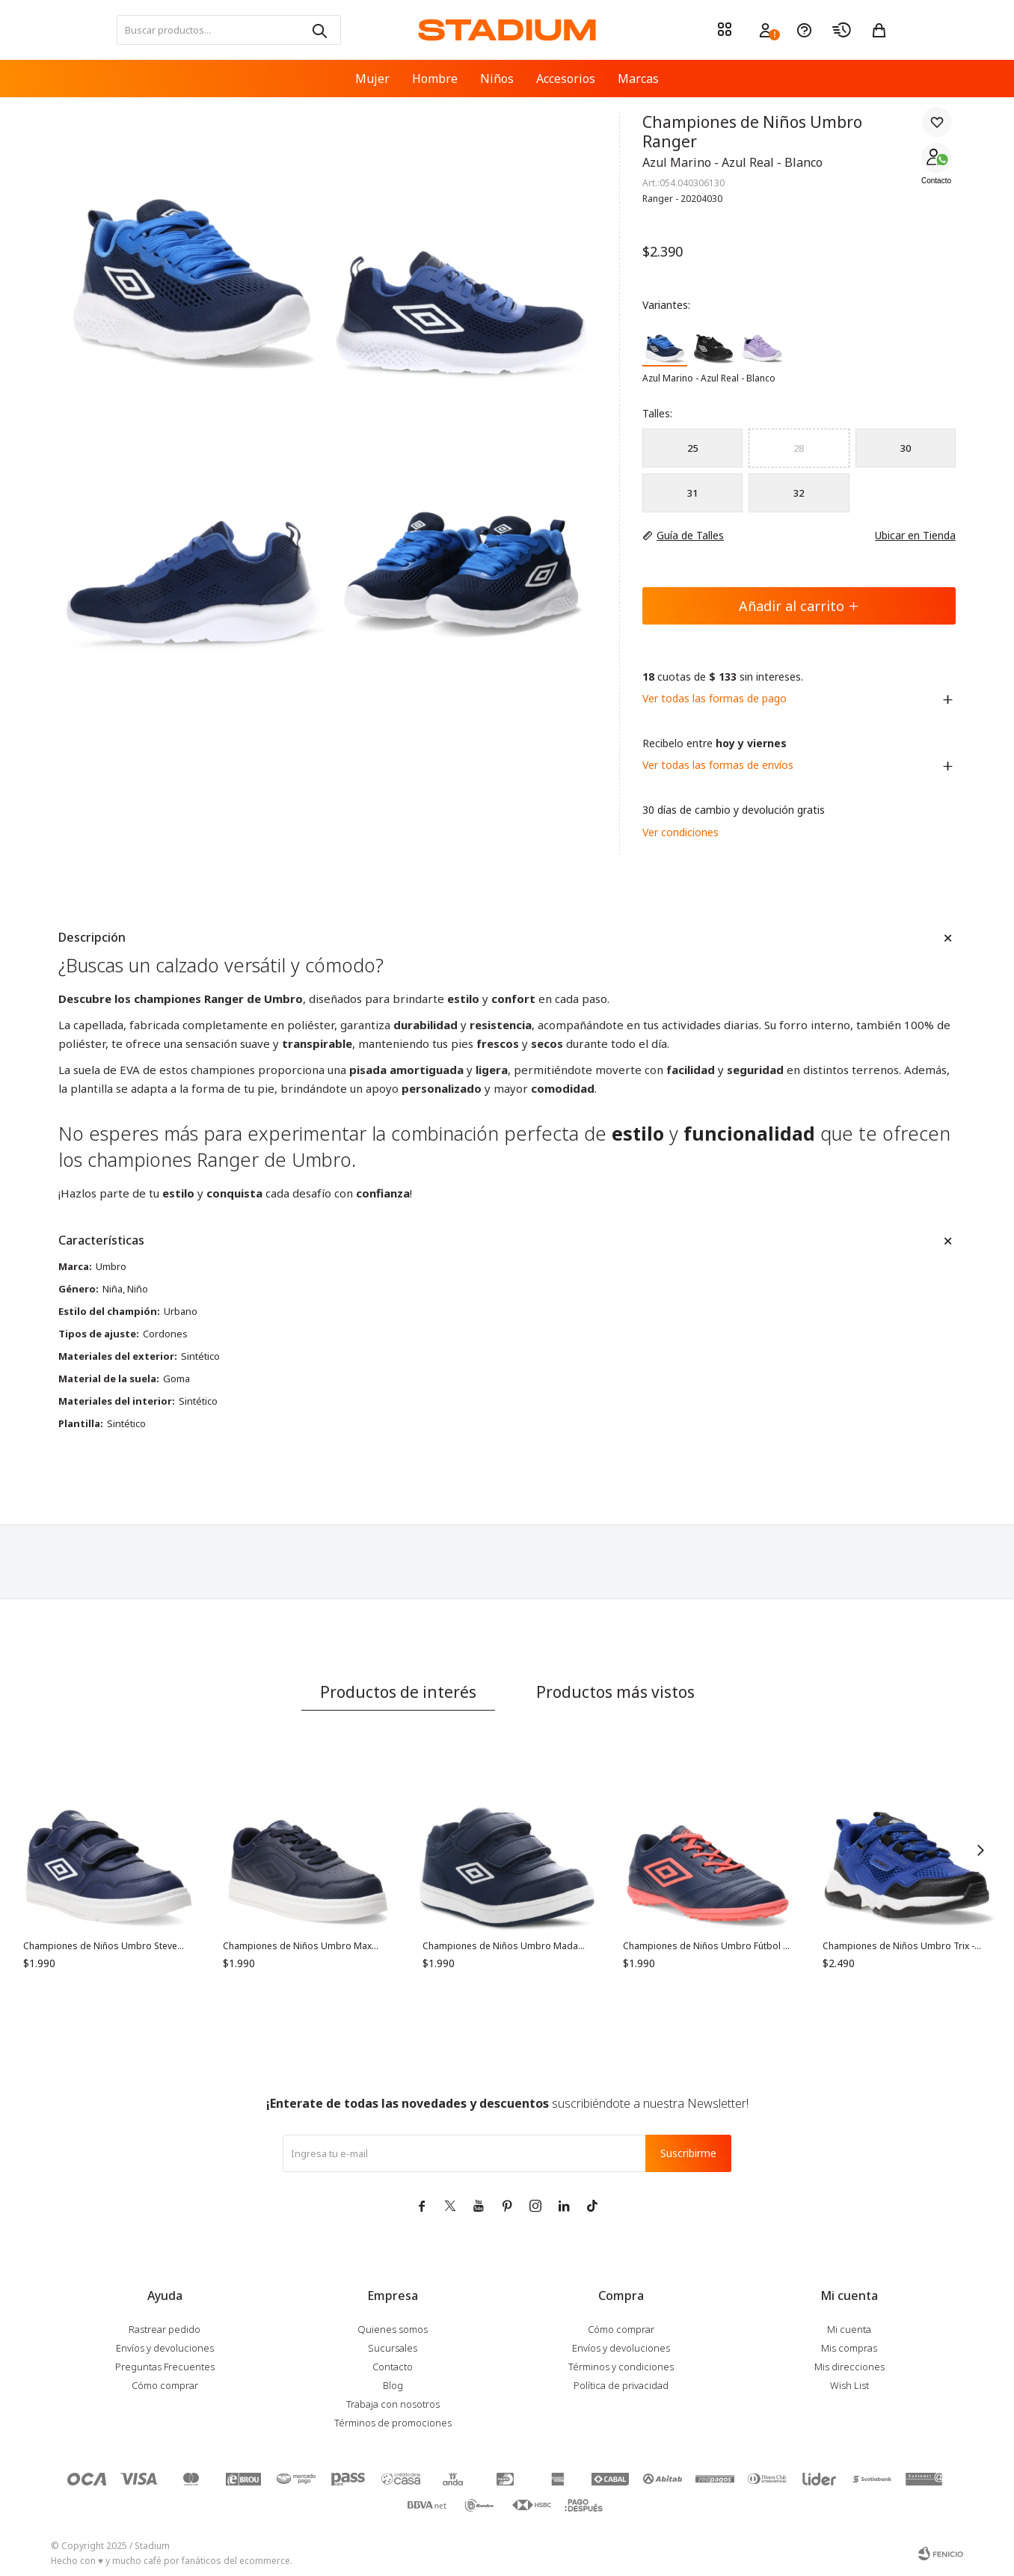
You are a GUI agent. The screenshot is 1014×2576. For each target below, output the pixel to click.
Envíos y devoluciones (165, 2348)
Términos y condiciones (621, 2366)
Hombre (435, 78)
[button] (318, 30)
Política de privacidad (621, 2385)
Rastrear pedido (164, 2329)
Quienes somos (392, 2329)
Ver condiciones (680, 832)
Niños (497, 78)
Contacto (936, 181)
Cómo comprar (165, 2385)
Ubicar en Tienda (908, 535)
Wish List (849, 2385)
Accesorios (565, 78)
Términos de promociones (393, 2422)
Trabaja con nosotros (393, 2404)
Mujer (372, 78)
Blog (393, 2385)
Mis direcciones (849, 2366)
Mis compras (849, 2348)
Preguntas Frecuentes (165, 2366)
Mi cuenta (849, 2329)
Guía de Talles (690, 535)
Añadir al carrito (799, 606)
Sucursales (392, 2348)
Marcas (638, 78)
